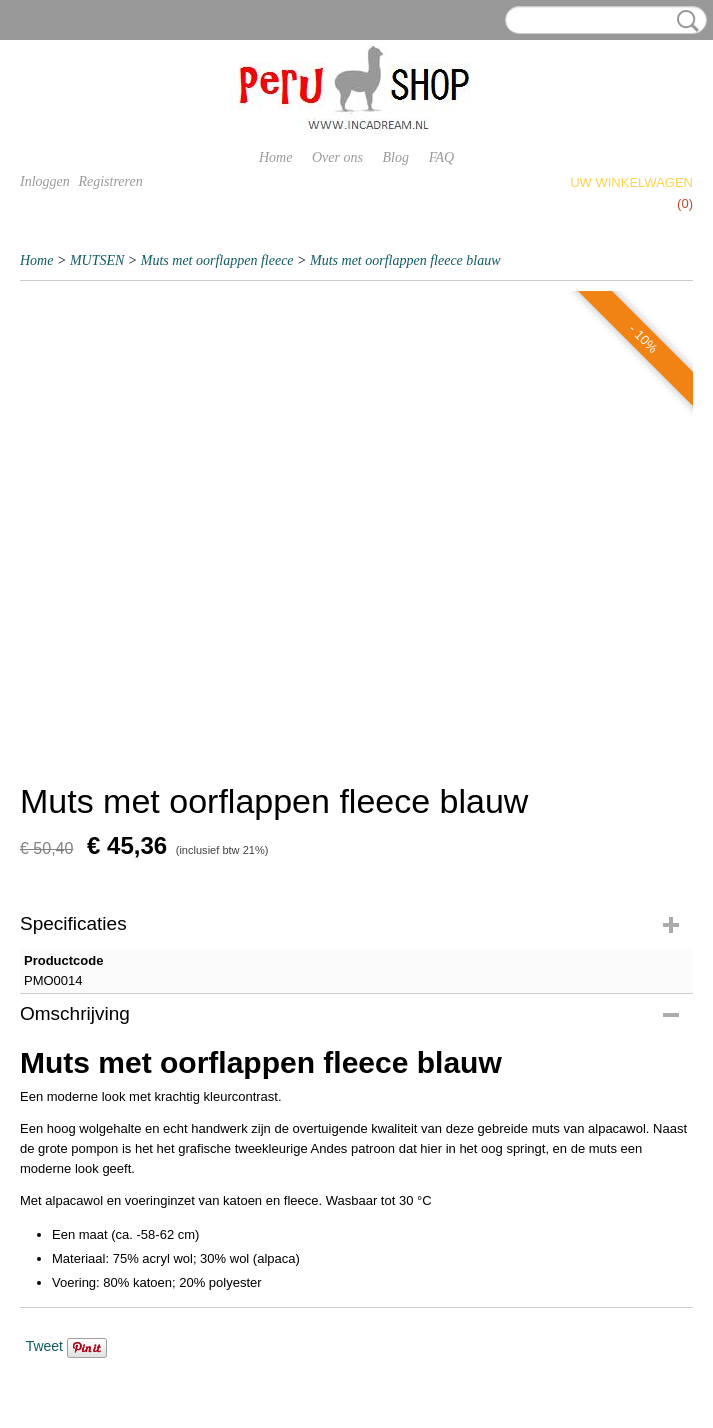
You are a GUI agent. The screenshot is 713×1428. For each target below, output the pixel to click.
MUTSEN (97, 260)
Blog (396, 157)
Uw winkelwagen (631, 182)
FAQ (441, 157)
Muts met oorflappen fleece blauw (405, 260)
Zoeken (684, 21)
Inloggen (45, 181)
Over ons (337, 157)
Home (275, 157)
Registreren (110, 181)
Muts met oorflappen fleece (217, 260)
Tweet (44, 1346)
